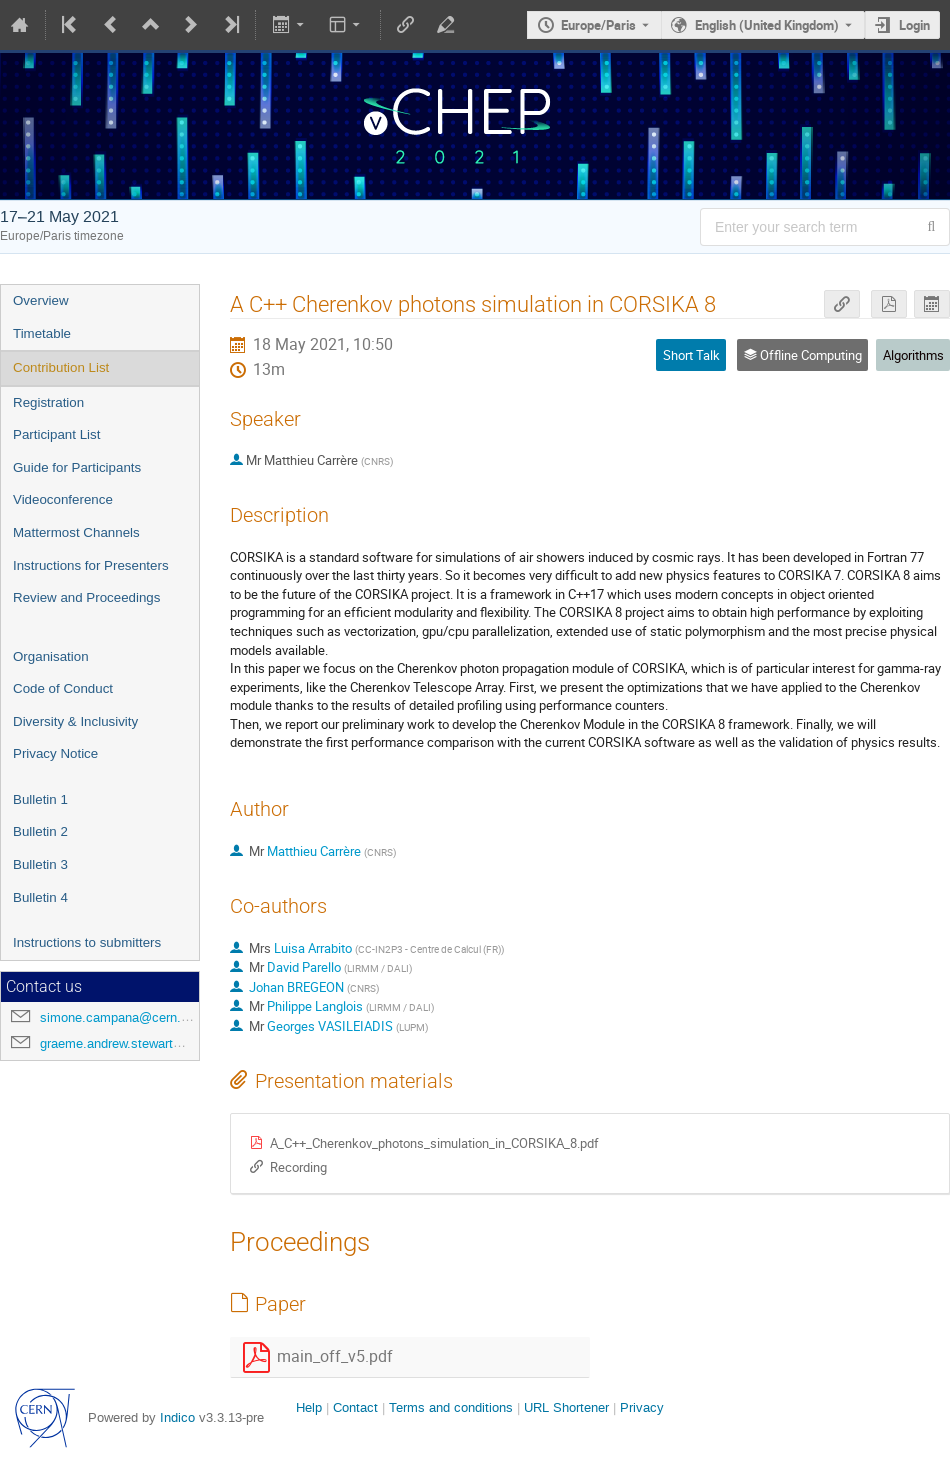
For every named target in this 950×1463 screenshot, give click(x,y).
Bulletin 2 (40, 831)
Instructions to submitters (87, 942)
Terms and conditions (451, 1407)
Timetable (42, 333)
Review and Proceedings (86, 597)
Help (309, 1407)
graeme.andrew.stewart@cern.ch (134, 1043)
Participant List (56, 434)
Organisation (51, 656)
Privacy (642, 1407)
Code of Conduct (63, 688)
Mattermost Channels (76, 532)
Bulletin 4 (40, 897)
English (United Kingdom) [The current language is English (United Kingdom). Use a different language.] (767, 25)
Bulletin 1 (40, 799)
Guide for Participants (77, 467)
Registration (48, 402)
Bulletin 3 (40, 864)
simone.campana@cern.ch (117, 1017)
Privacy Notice (55, 753)
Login (914, 25)
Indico (177, 1417)
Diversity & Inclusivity (75, 721)
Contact (355, 1407)
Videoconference (63, 499)
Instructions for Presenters (91, 565)
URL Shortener (566, 1407)
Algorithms (913, 355)
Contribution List (61, 367)
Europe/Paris (598, 25)
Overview (41, 300)
